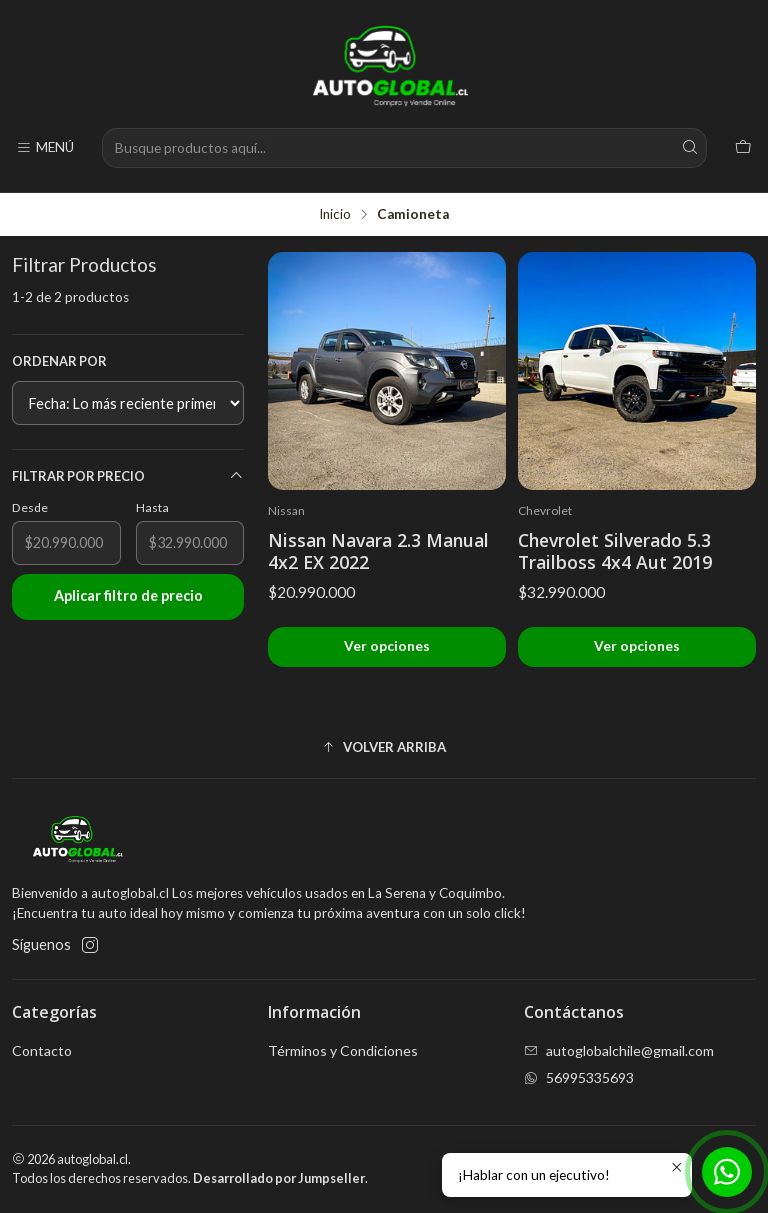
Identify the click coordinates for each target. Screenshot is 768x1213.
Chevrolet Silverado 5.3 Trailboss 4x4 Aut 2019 (615, 551)
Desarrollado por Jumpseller (279, 1178)
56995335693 (579, 1077)
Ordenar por (59, 361)
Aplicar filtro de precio (128, 595)
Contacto (42, 1050)
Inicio (335, 215)
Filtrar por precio (128, 476)
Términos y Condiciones (343, 1050)
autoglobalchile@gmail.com (619, 1050)
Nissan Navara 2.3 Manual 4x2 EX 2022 (378, 551)
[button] (384, 747)
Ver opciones (387, 646)
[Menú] (45, 148)
